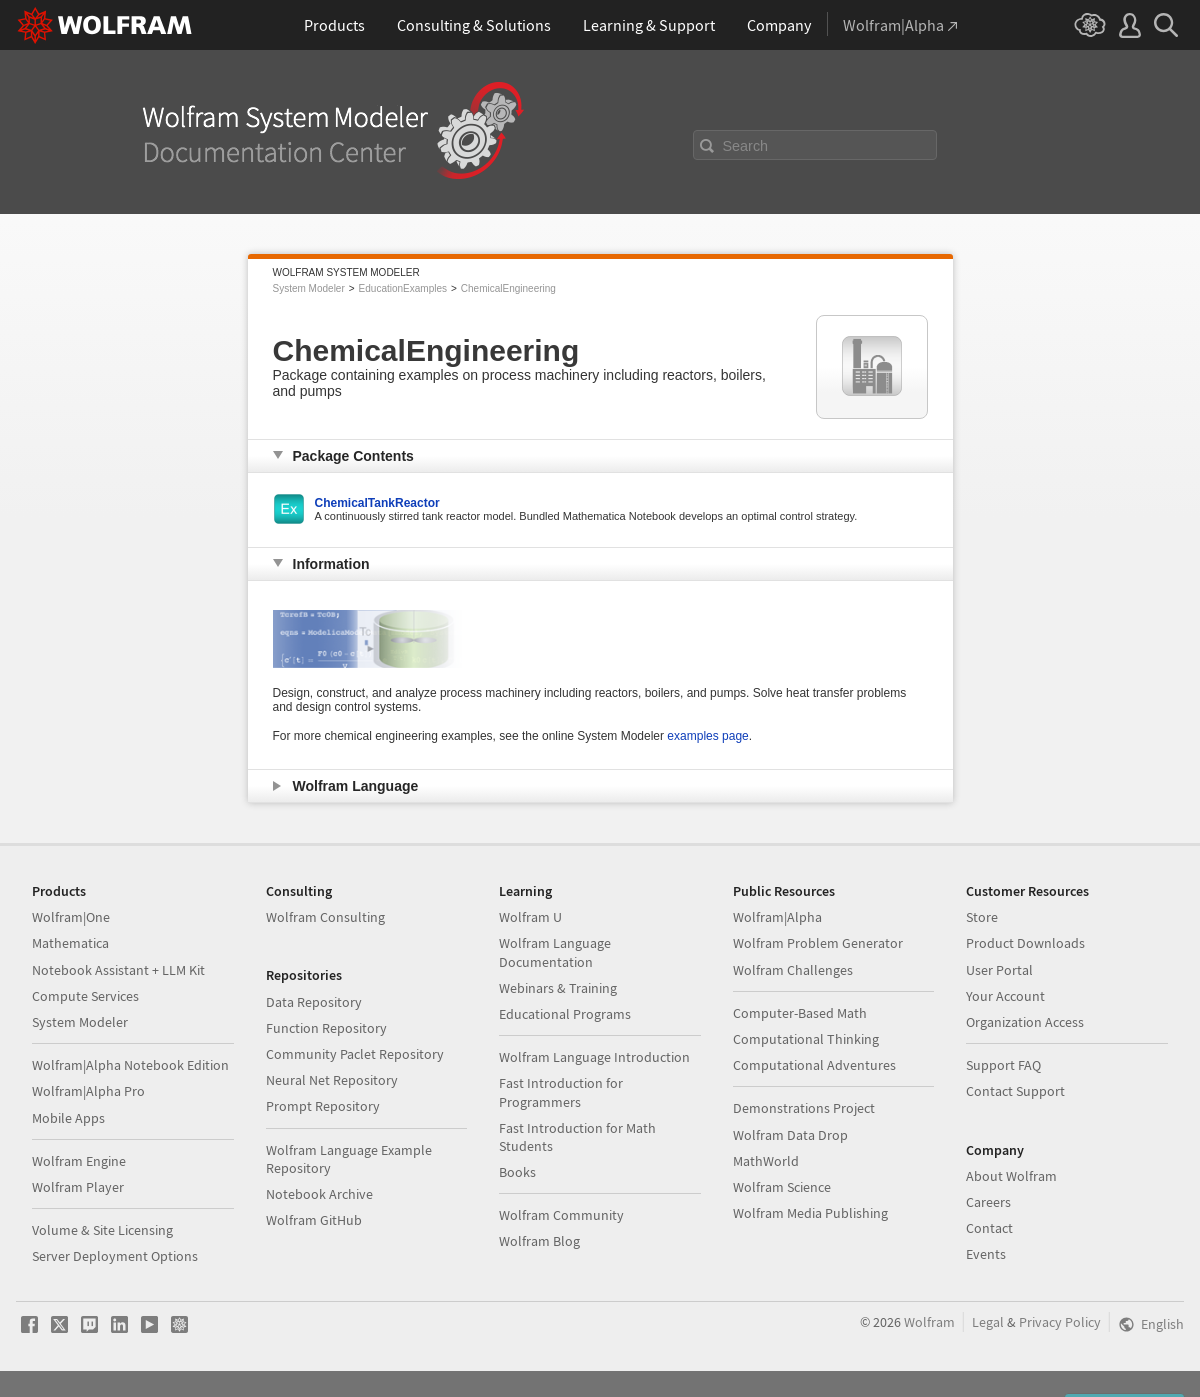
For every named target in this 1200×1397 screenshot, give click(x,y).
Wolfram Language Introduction (594, 1057)
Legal (988, 1322)
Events (986, 1254)
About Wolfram (1011, 1176)
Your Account (1005, 996)
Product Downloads (1025, 943)
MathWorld (766, 1161)
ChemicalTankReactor (377, 503)
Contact (989, 1228)
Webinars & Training (558, 988)
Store (982, 917)
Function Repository (326, 1028)
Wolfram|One (71, 917)
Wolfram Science (782, 1187)
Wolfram (929, 1322)
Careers (988, 1202)
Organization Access (1025, 1022)
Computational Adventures (814, 1065)
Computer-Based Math (800, 1013)
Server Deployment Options (115, 1256)
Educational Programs (565, 1014)
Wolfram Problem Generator (818, 943)
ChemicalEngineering (508, 288)
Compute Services (85, 996)
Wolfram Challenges (793, 970)
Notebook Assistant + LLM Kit (118, 970)
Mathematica (70, 943)
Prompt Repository (323, 1106)
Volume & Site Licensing (102, 1230)
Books (517, 1172)
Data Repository (314, 1002)
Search (746, 146)
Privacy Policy (1060, 1322)
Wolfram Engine (79, 1161)
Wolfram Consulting (325, 917)
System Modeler (309, 288)
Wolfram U (530, 917)
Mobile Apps (68, 1118)
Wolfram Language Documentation (555, 952)
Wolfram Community (561, 1215)
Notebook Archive (319, 1194)
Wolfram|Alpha (777, 917)
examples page (707, 736)
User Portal (999, 970)
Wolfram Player (78, 1187)
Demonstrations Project (804, 1108)
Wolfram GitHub (314, 1220)
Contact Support (1015, 1091)
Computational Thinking (806, 1039)
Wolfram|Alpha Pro (88, 1091)
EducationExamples (403, 288)
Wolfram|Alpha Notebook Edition (130, 1065)
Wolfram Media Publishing (810, 1213)
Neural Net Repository (332, 1080)
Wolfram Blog (539, 1241)
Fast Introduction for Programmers (561, 1092)
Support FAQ (1003, 1065)
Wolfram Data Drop (790, 1135)
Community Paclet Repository (355, 1054)
